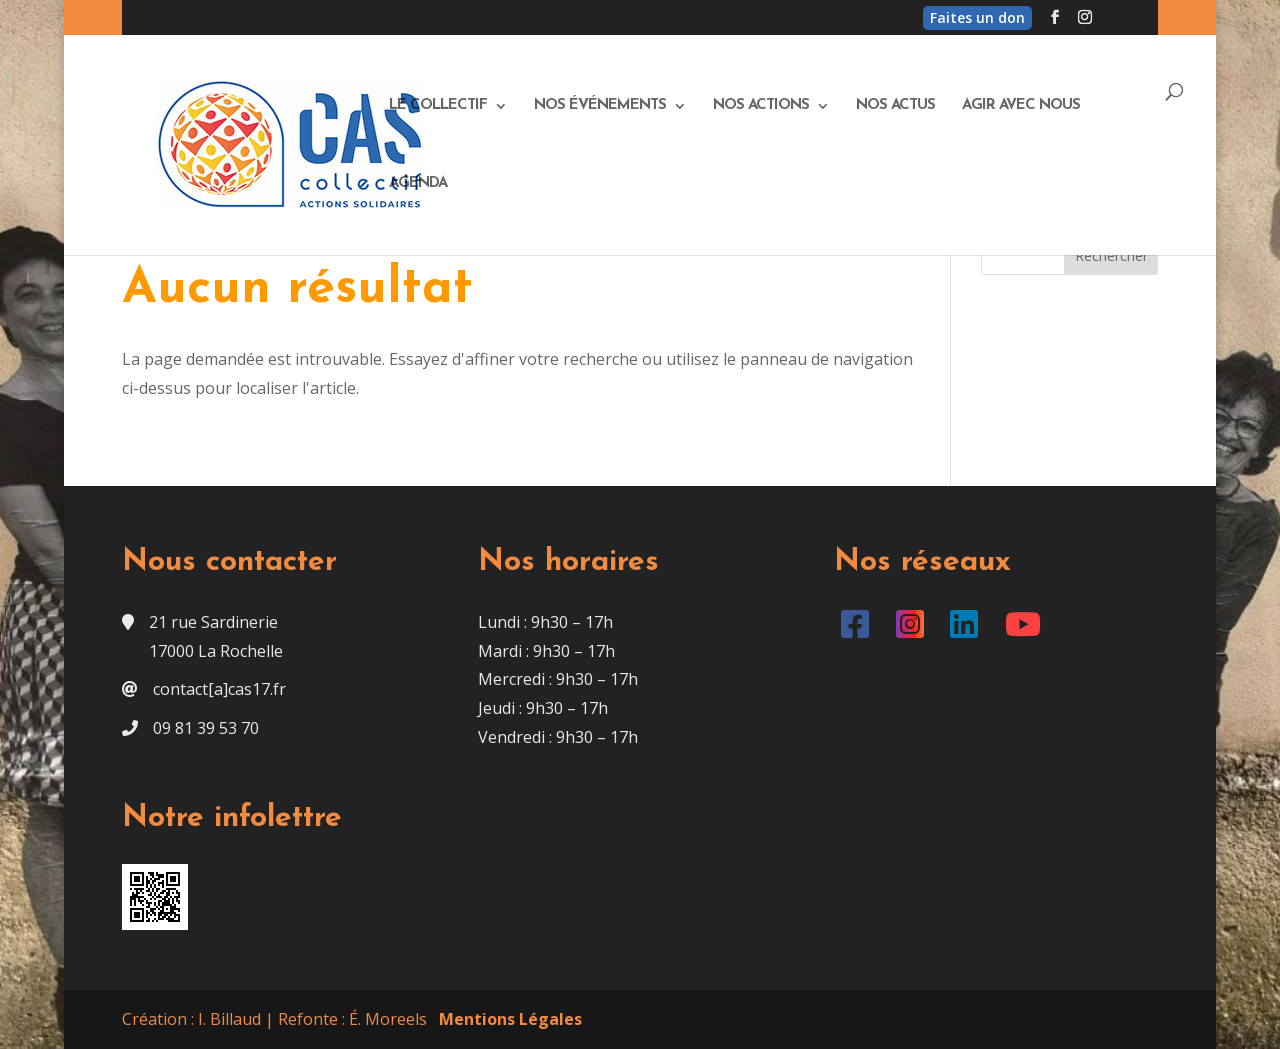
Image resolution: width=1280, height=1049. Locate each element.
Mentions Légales (510, 1019)
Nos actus (895, 106)
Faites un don (977, 17)
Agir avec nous (1021, 106)
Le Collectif (438, 106)
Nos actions (761, 106)
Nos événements (600, 106)
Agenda (418, 184)
